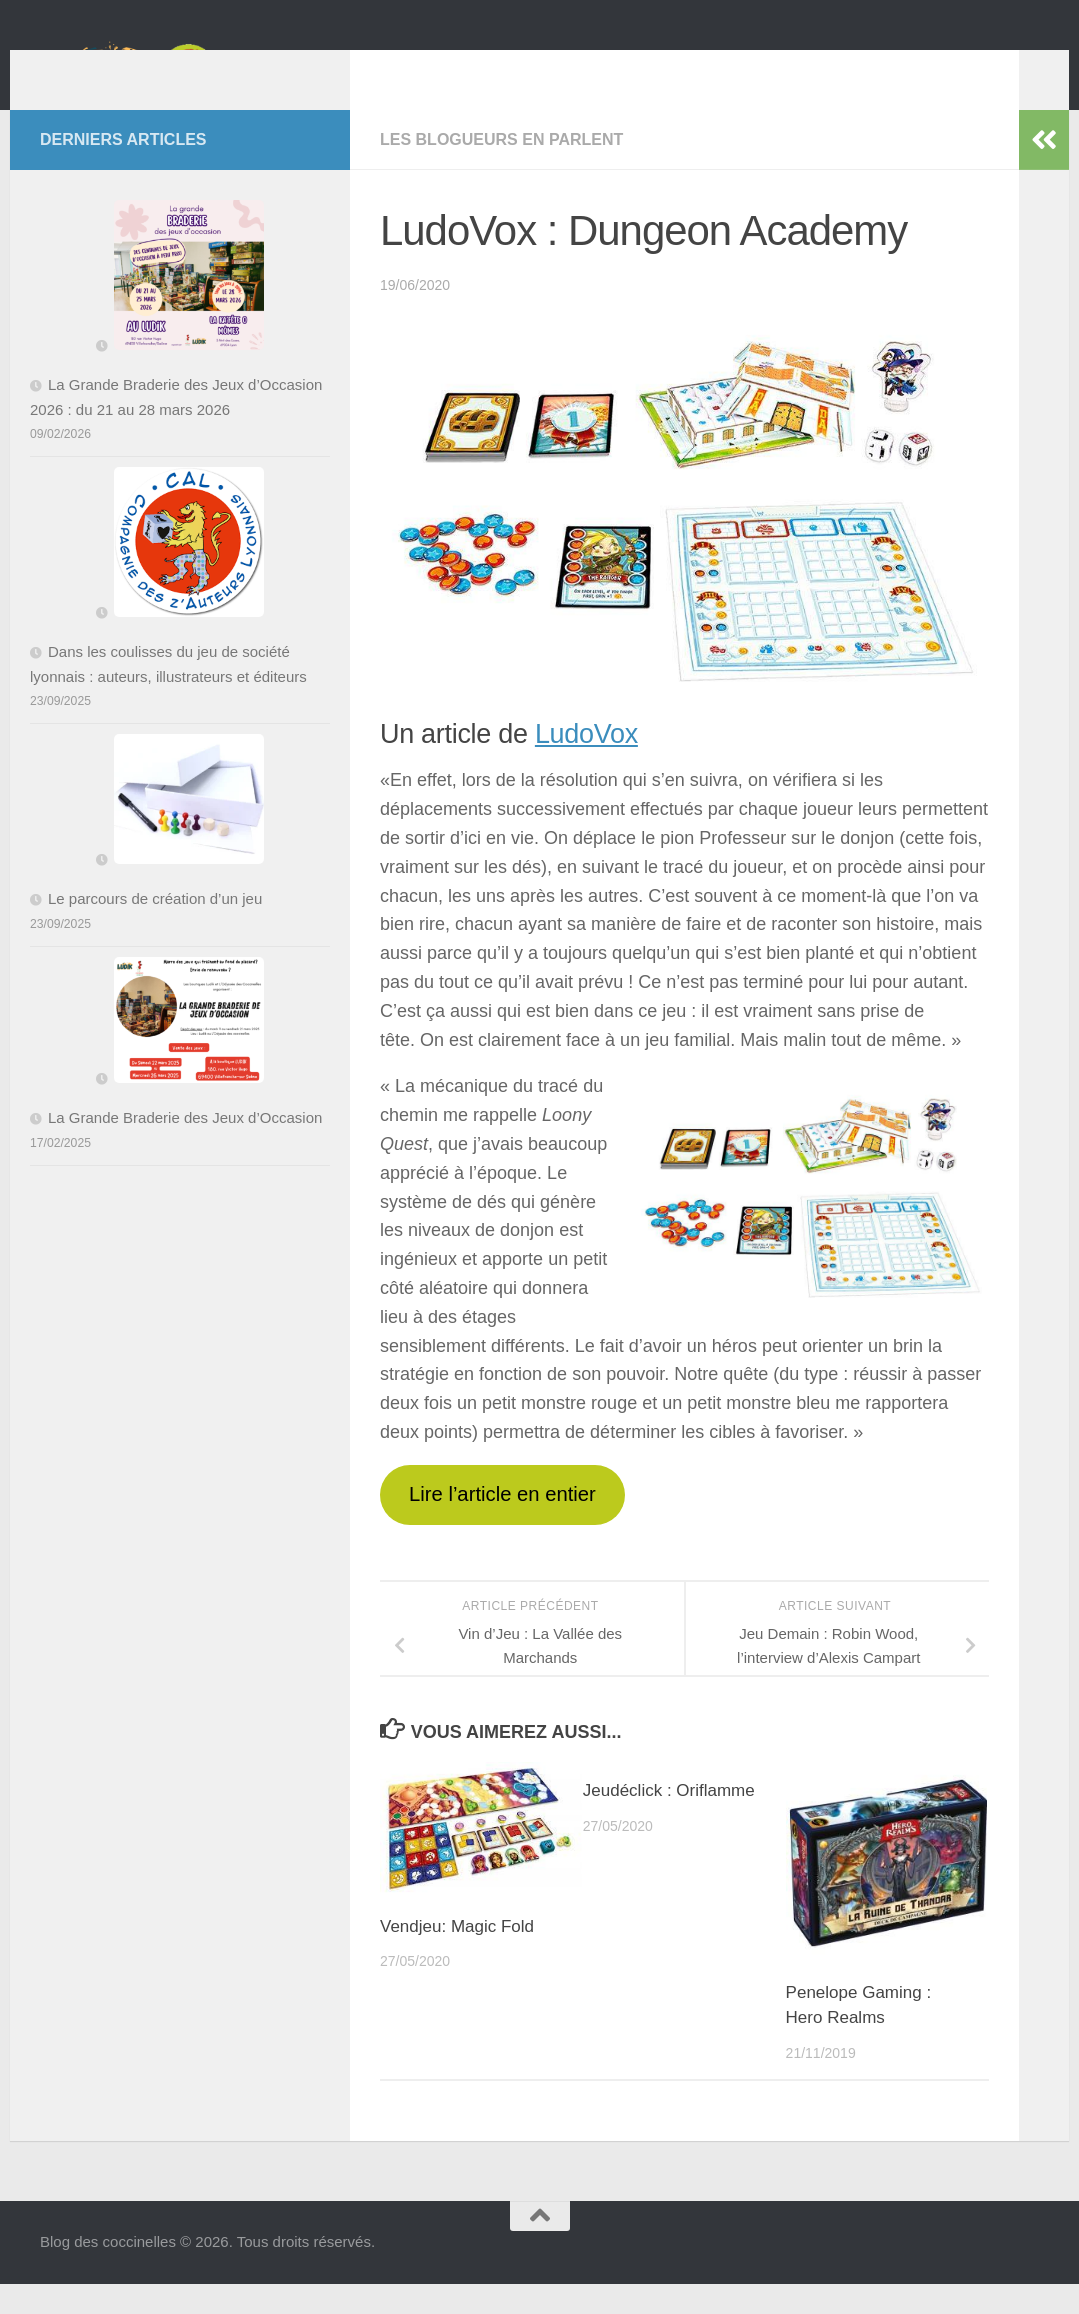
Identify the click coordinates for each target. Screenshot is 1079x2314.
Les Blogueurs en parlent (501, 169)
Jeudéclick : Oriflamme (669, 1820)
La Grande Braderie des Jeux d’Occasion (185, 1147)
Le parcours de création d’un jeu (155, 928)
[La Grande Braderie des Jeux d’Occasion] (180, 1054)
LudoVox (586, 764)
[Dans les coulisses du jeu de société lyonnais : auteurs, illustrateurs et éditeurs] (180, 576)
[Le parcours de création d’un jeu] (180, 833)
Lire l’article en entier (502, 1524)
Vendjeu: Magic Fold (457, 1956)
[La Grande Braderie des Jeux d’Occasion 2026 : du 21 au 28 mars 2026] (180, 309)
